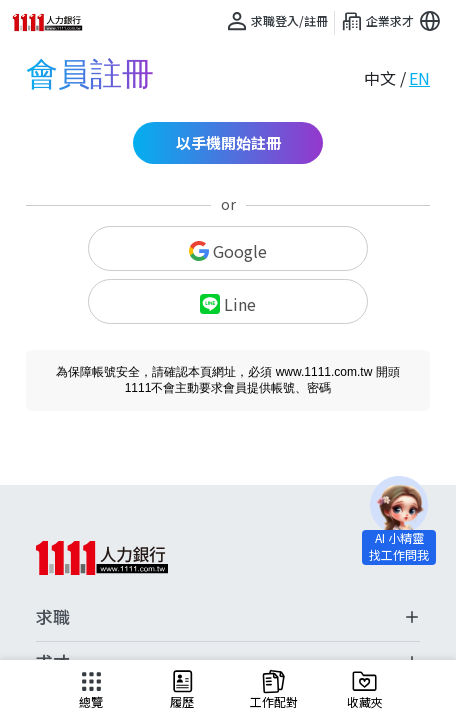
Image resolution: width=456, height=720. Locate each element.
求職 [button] (228, 617)
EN (419, 78)
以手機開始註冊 (228, 142)
